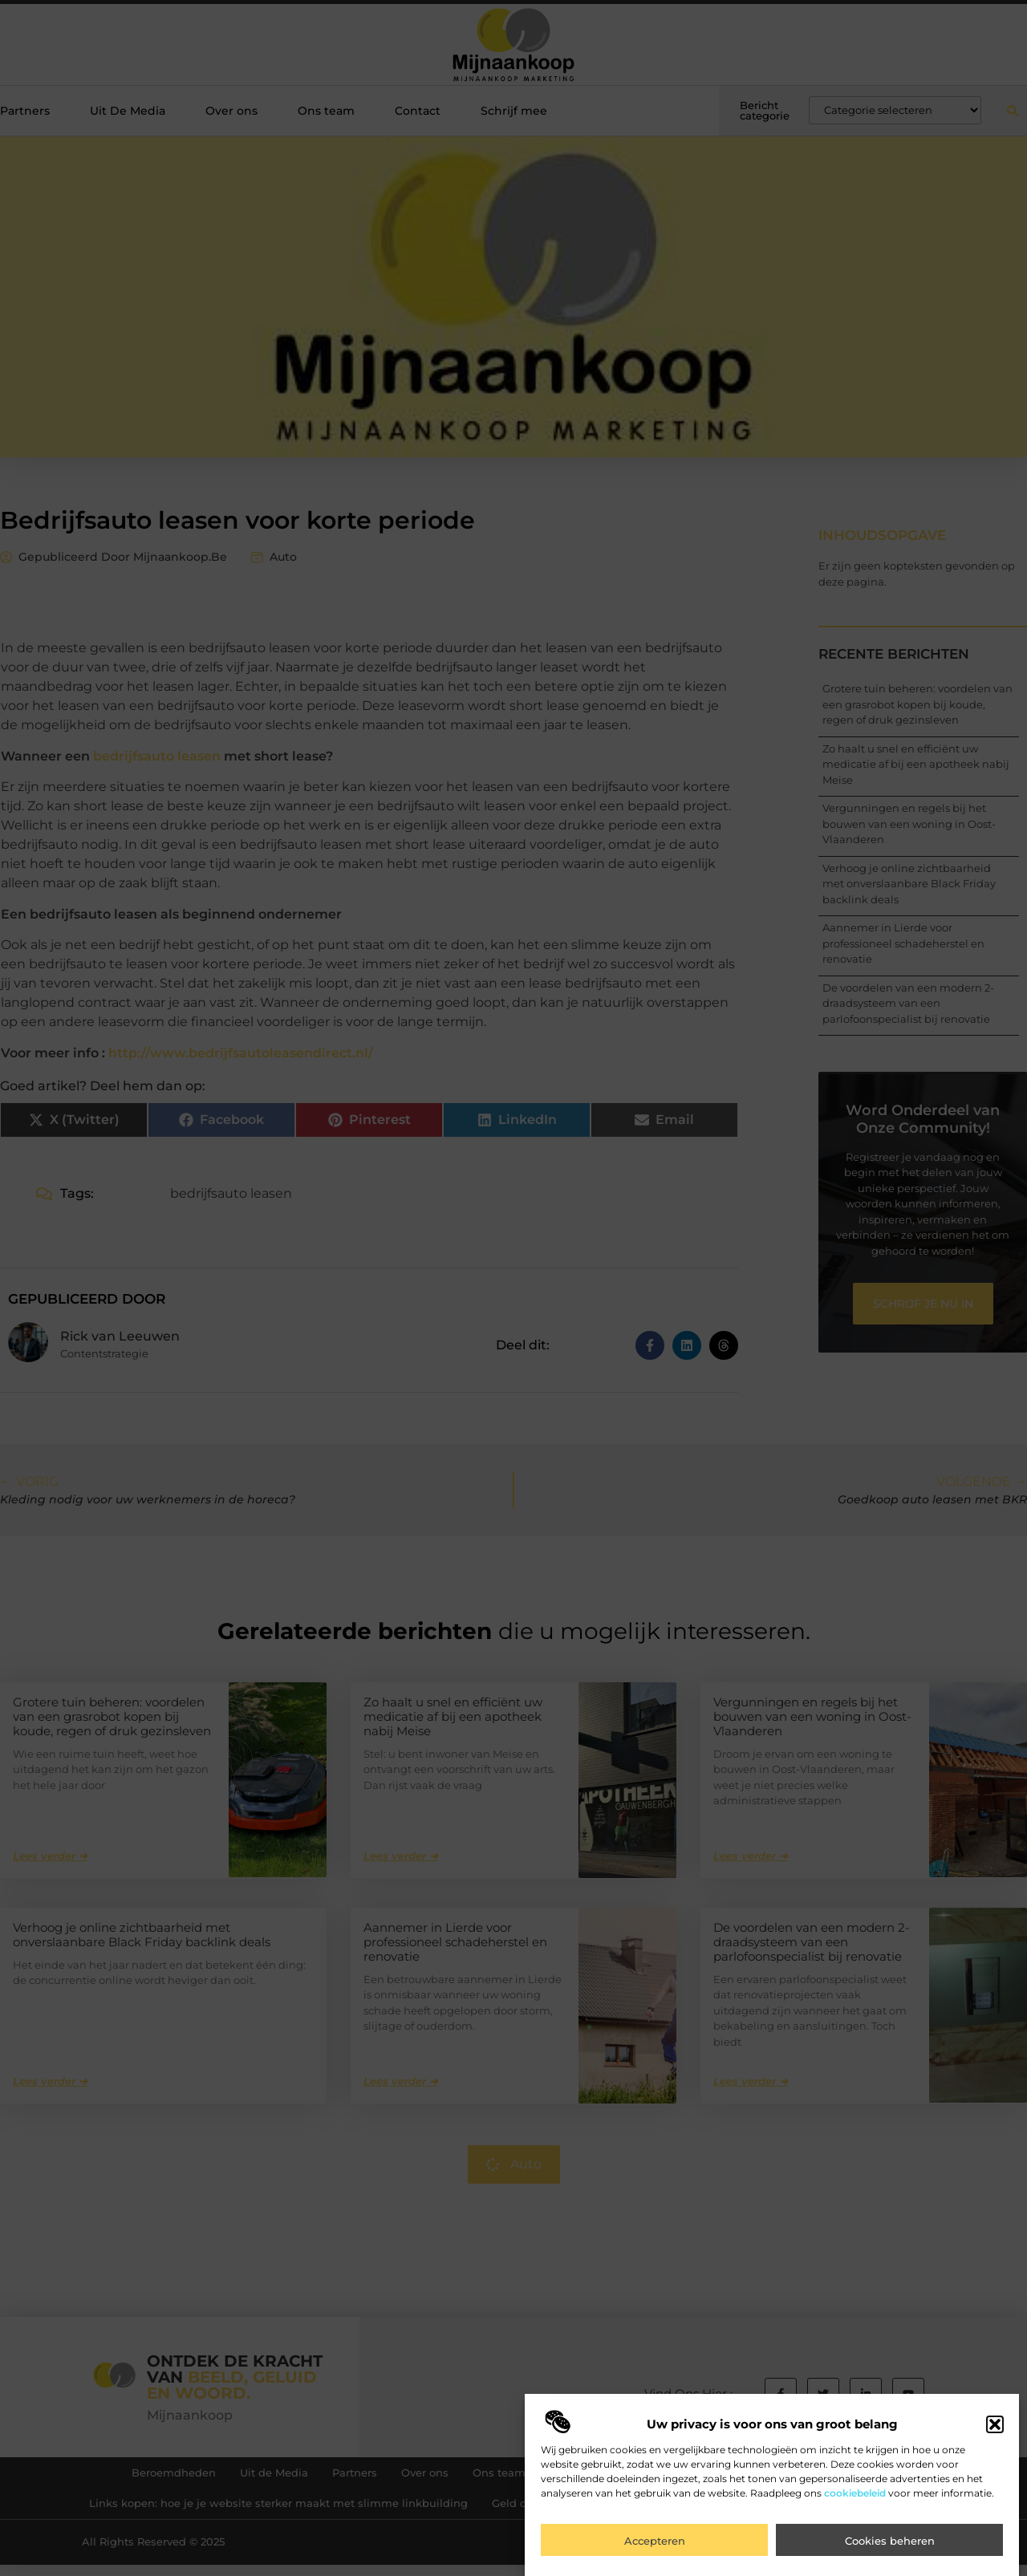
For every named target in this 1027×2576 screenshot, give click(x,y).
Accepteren (654, 2548)
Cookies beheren (890, 2548)
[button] (995, 2432)
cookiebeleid (855, 2500)
